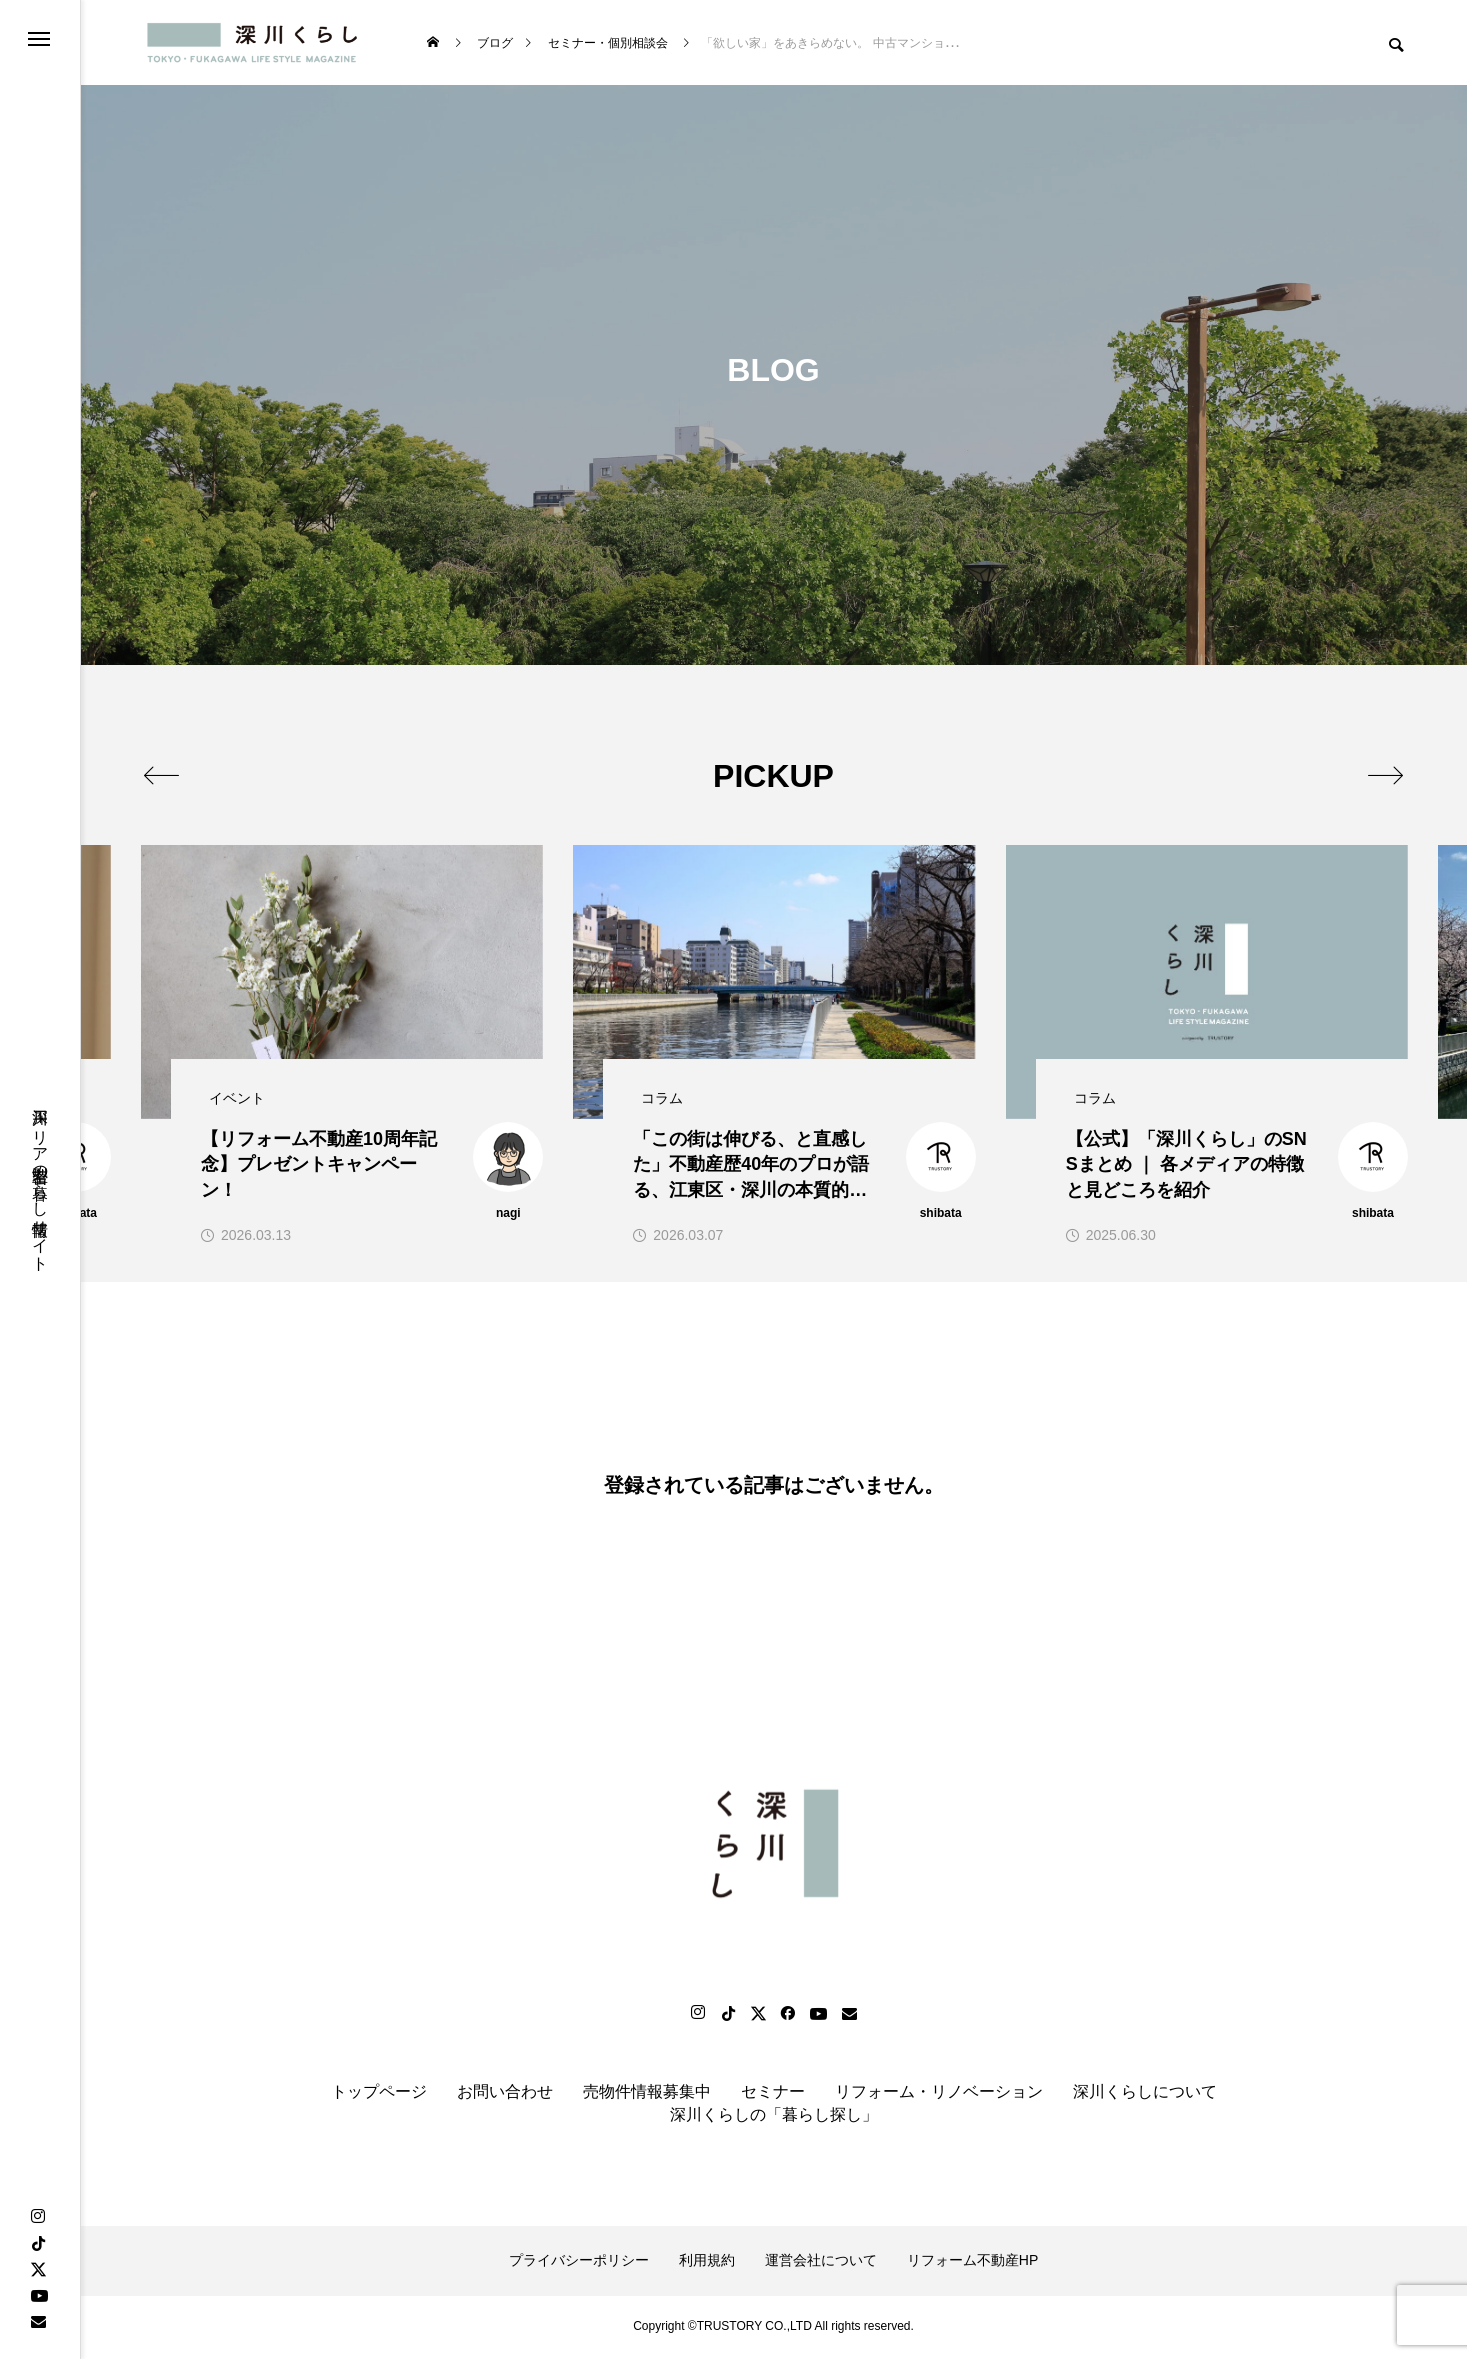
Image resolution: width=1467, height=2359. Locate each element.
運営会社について (821, 2263)
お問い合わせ (505, 2095)
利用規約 (707, 2263)
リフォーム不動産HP (972, 2263)
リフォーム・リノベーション (939, 2095)
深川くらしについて (1145, 2095)
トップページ (379, 2095)
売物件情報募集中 (647, 2095)
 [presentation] (162, 775)
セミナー (773, 2095)
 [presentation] (1384, 775)
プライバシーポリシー (579, 2263)
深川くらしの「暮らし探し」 (774, 2117)
